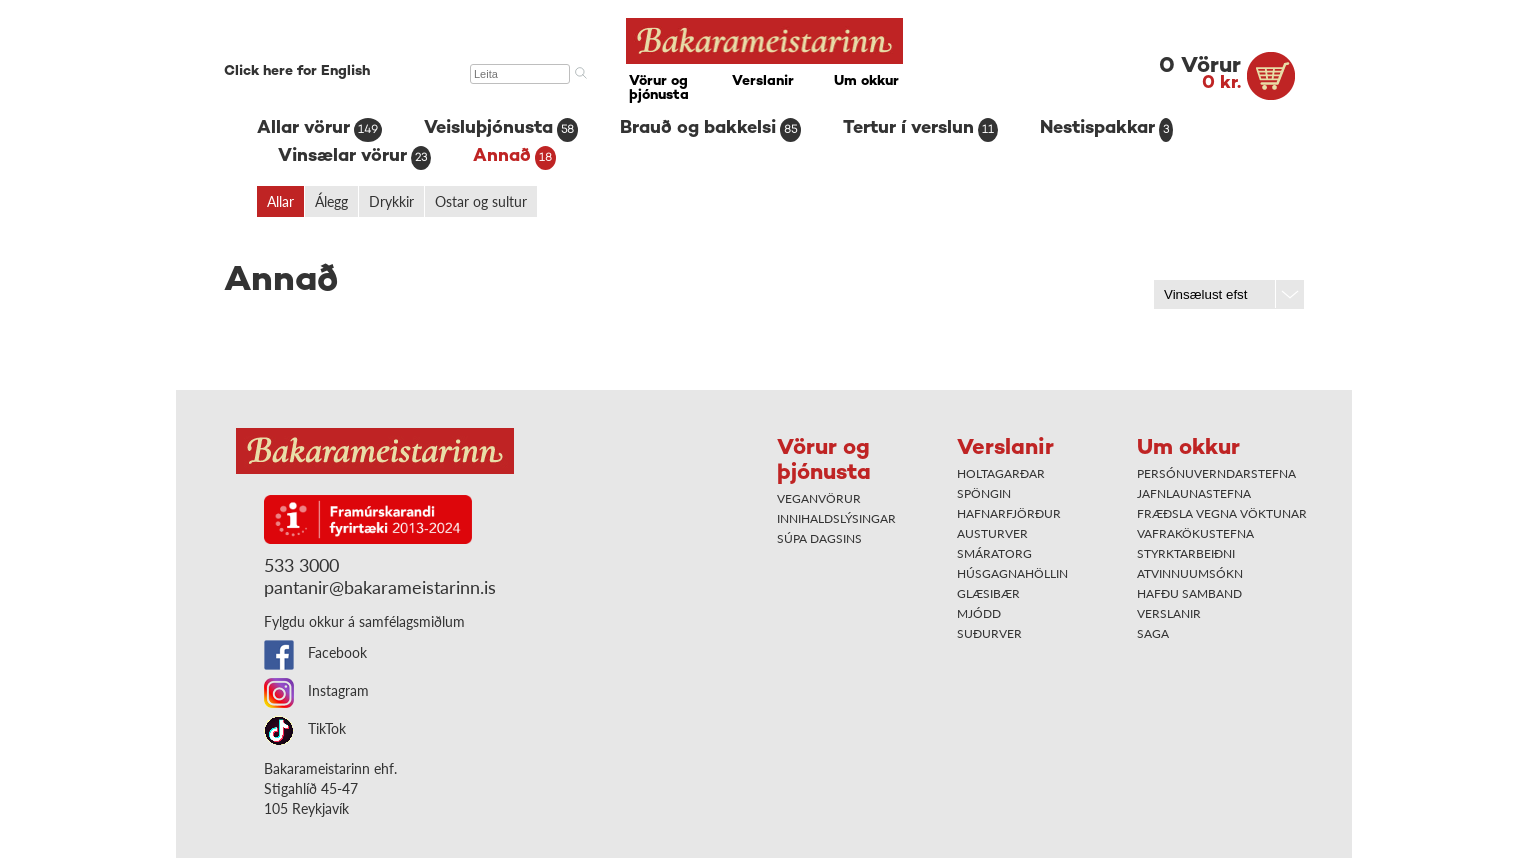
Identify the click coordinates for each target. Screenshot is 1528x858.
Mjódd (979, 613)
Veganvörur (819, 498)
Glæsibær (988, 593)
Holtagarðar (1001, 473)
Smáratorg (994, 553)
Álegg (331, 201)
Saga (1153, 633)
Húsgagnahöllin (1012, 573)
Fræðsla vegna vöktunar (1222, 513)
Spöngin (984, 493)
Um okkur (866, 81)
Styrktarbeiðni (1186, 553)
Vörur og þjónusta (659, 88)
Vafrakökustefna (1195, 533)
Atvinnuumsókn (1190, 573)
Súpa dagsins (819, 538)
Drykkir (391, 201)
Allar (280, 201)
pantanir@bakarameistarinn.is (380, 587)
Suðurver (989, 633)
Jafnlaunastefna (1194, 493)
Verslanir (763, 81)
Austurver (992, 533)
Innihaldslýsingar (836, 518)
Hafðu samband (1189, 593)
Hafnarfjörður (1009, 513)
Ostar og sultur (481, 201)
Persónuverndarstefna (1216, 473)
